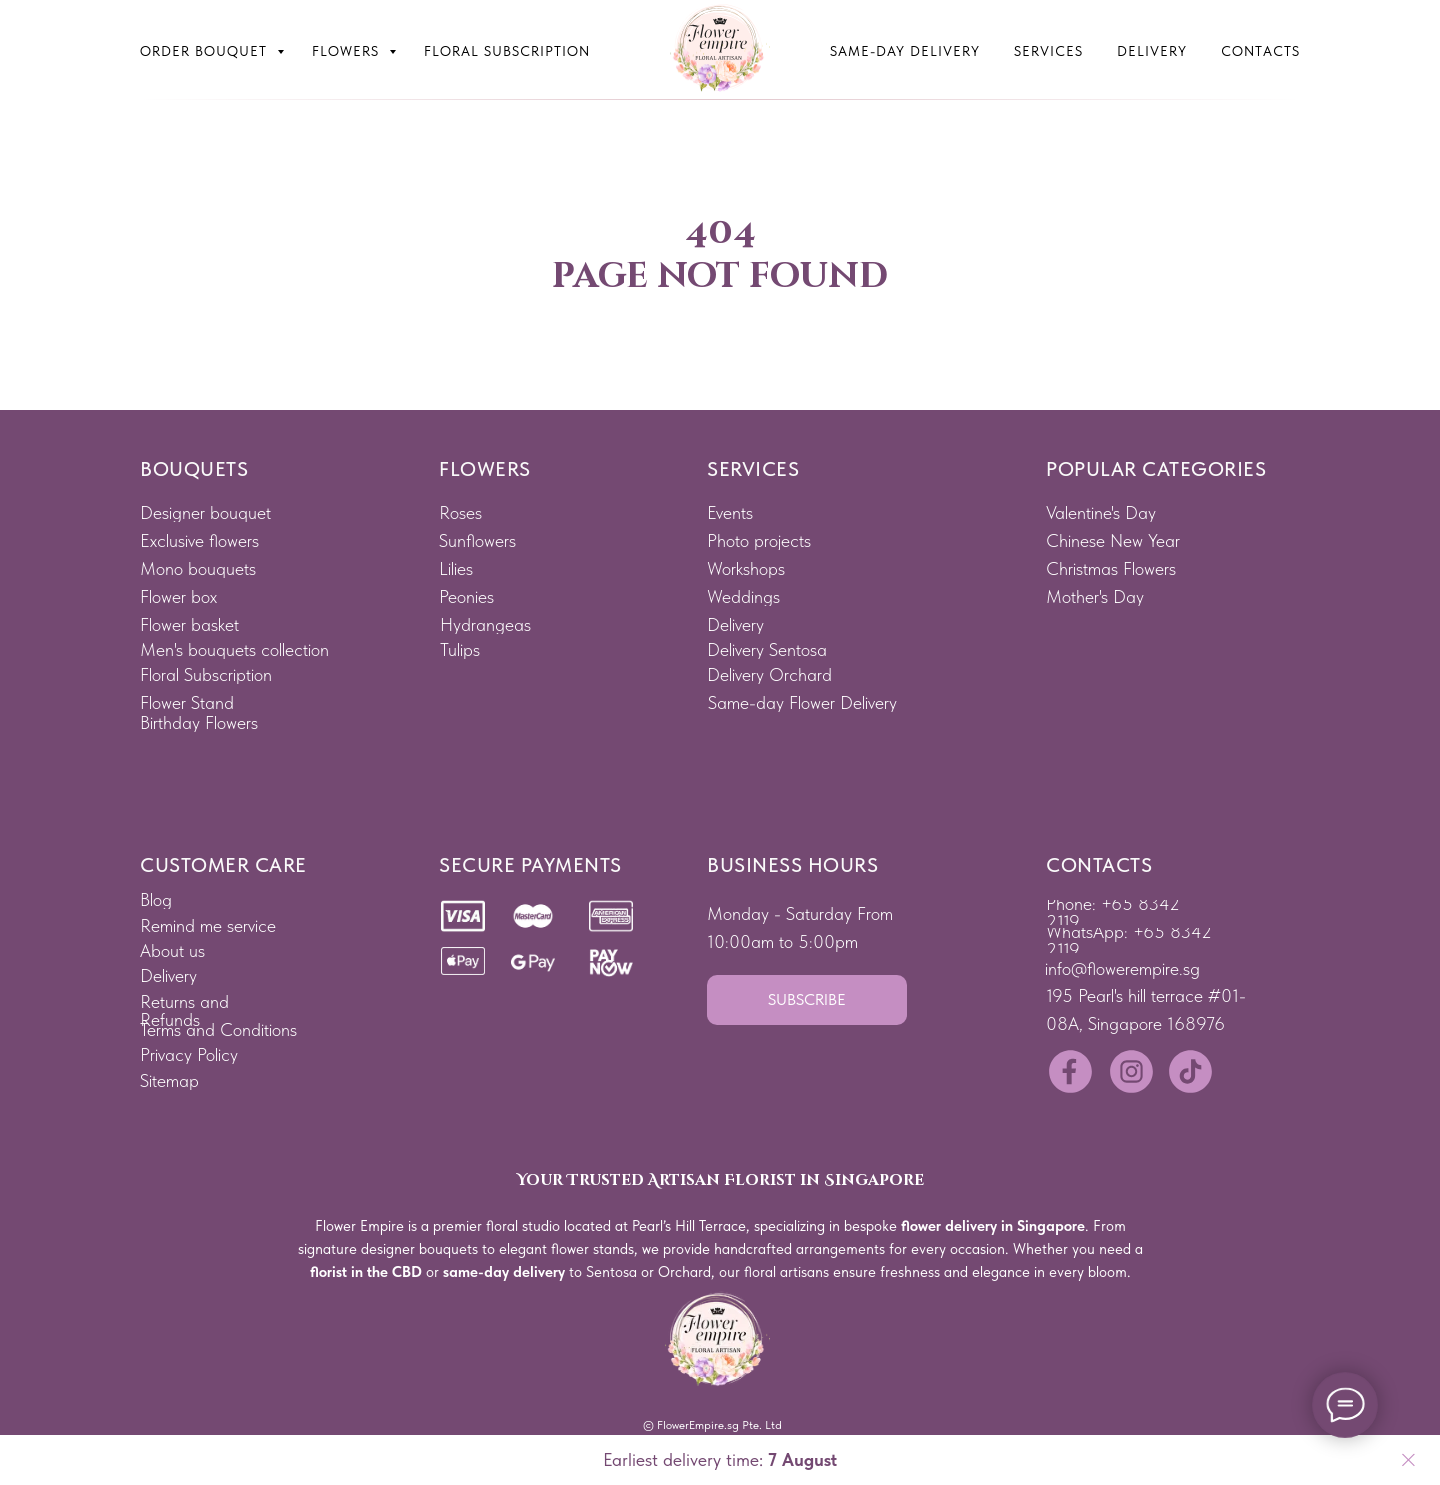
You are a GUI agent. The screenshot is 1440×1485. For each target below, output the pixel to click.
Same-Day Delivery (905, 51)
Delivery (1152, 51)
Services (1048, 51)
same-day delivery (504, 1272)
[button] (807, 1000)
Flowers (348, 51)
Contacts (1260, 51)
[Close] (1408, 1460)
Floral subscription (507, 51)
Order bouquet (206, 51)
